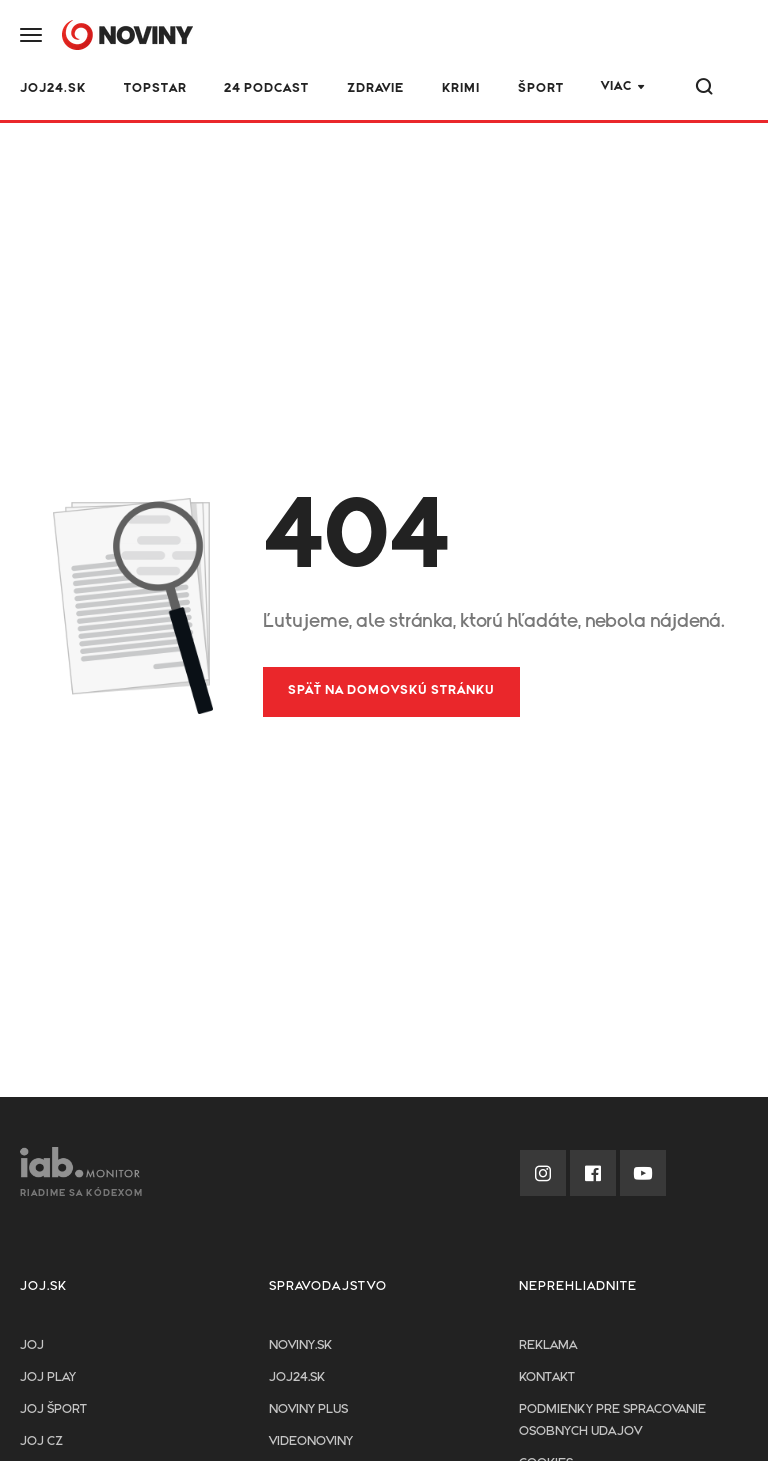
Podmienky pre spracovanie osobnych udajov (612, 1420)
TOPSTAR (155, 88)
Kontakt (547, 1377)
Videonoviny (311, 1441)
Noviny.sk (300, 1345)
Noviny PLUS (308, 1409)
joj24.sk (297, 1377)
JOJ (32, 1345)
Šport (541, 88)
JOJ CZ (41, 1441)
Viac (616, 86)
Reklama (548, 1345)
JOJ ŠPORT (53, 1409)
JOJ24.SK (53, 88)
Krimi (461, 88)
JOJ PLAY (48, 1377)
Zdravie (375, 88)
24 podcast (266, 88)
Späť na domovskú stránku (391, 690)
